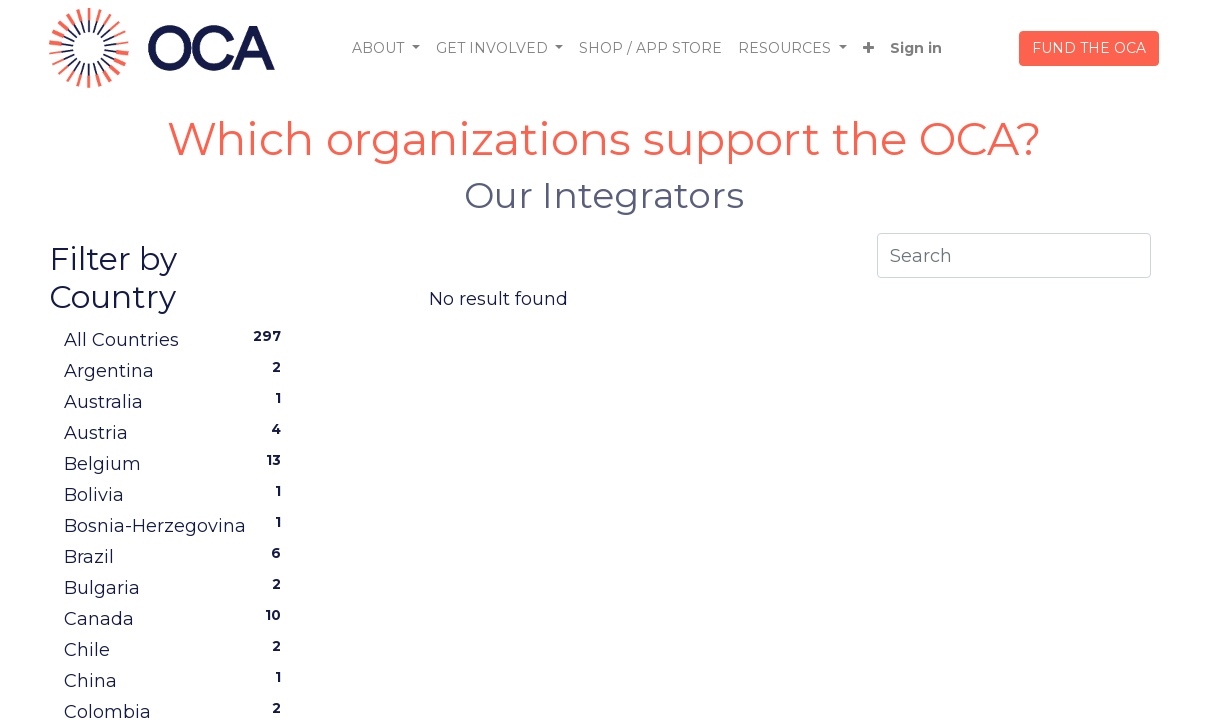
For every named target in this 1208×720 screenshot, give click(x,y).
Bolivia (176, 494)
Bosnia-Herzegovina (176, 525)
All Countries (176, 339)
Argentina (176, 370)
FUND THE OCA (1089, 48)
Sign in (916, 48)
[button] (868, 48)
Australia (176, 401)
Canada (176, 618)
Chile (176, 649)
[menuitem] (650, 48)
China (176, 680)
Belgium (176, 463)
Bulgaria (176, 587)
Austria (176, 432)
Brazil (176, 556)
